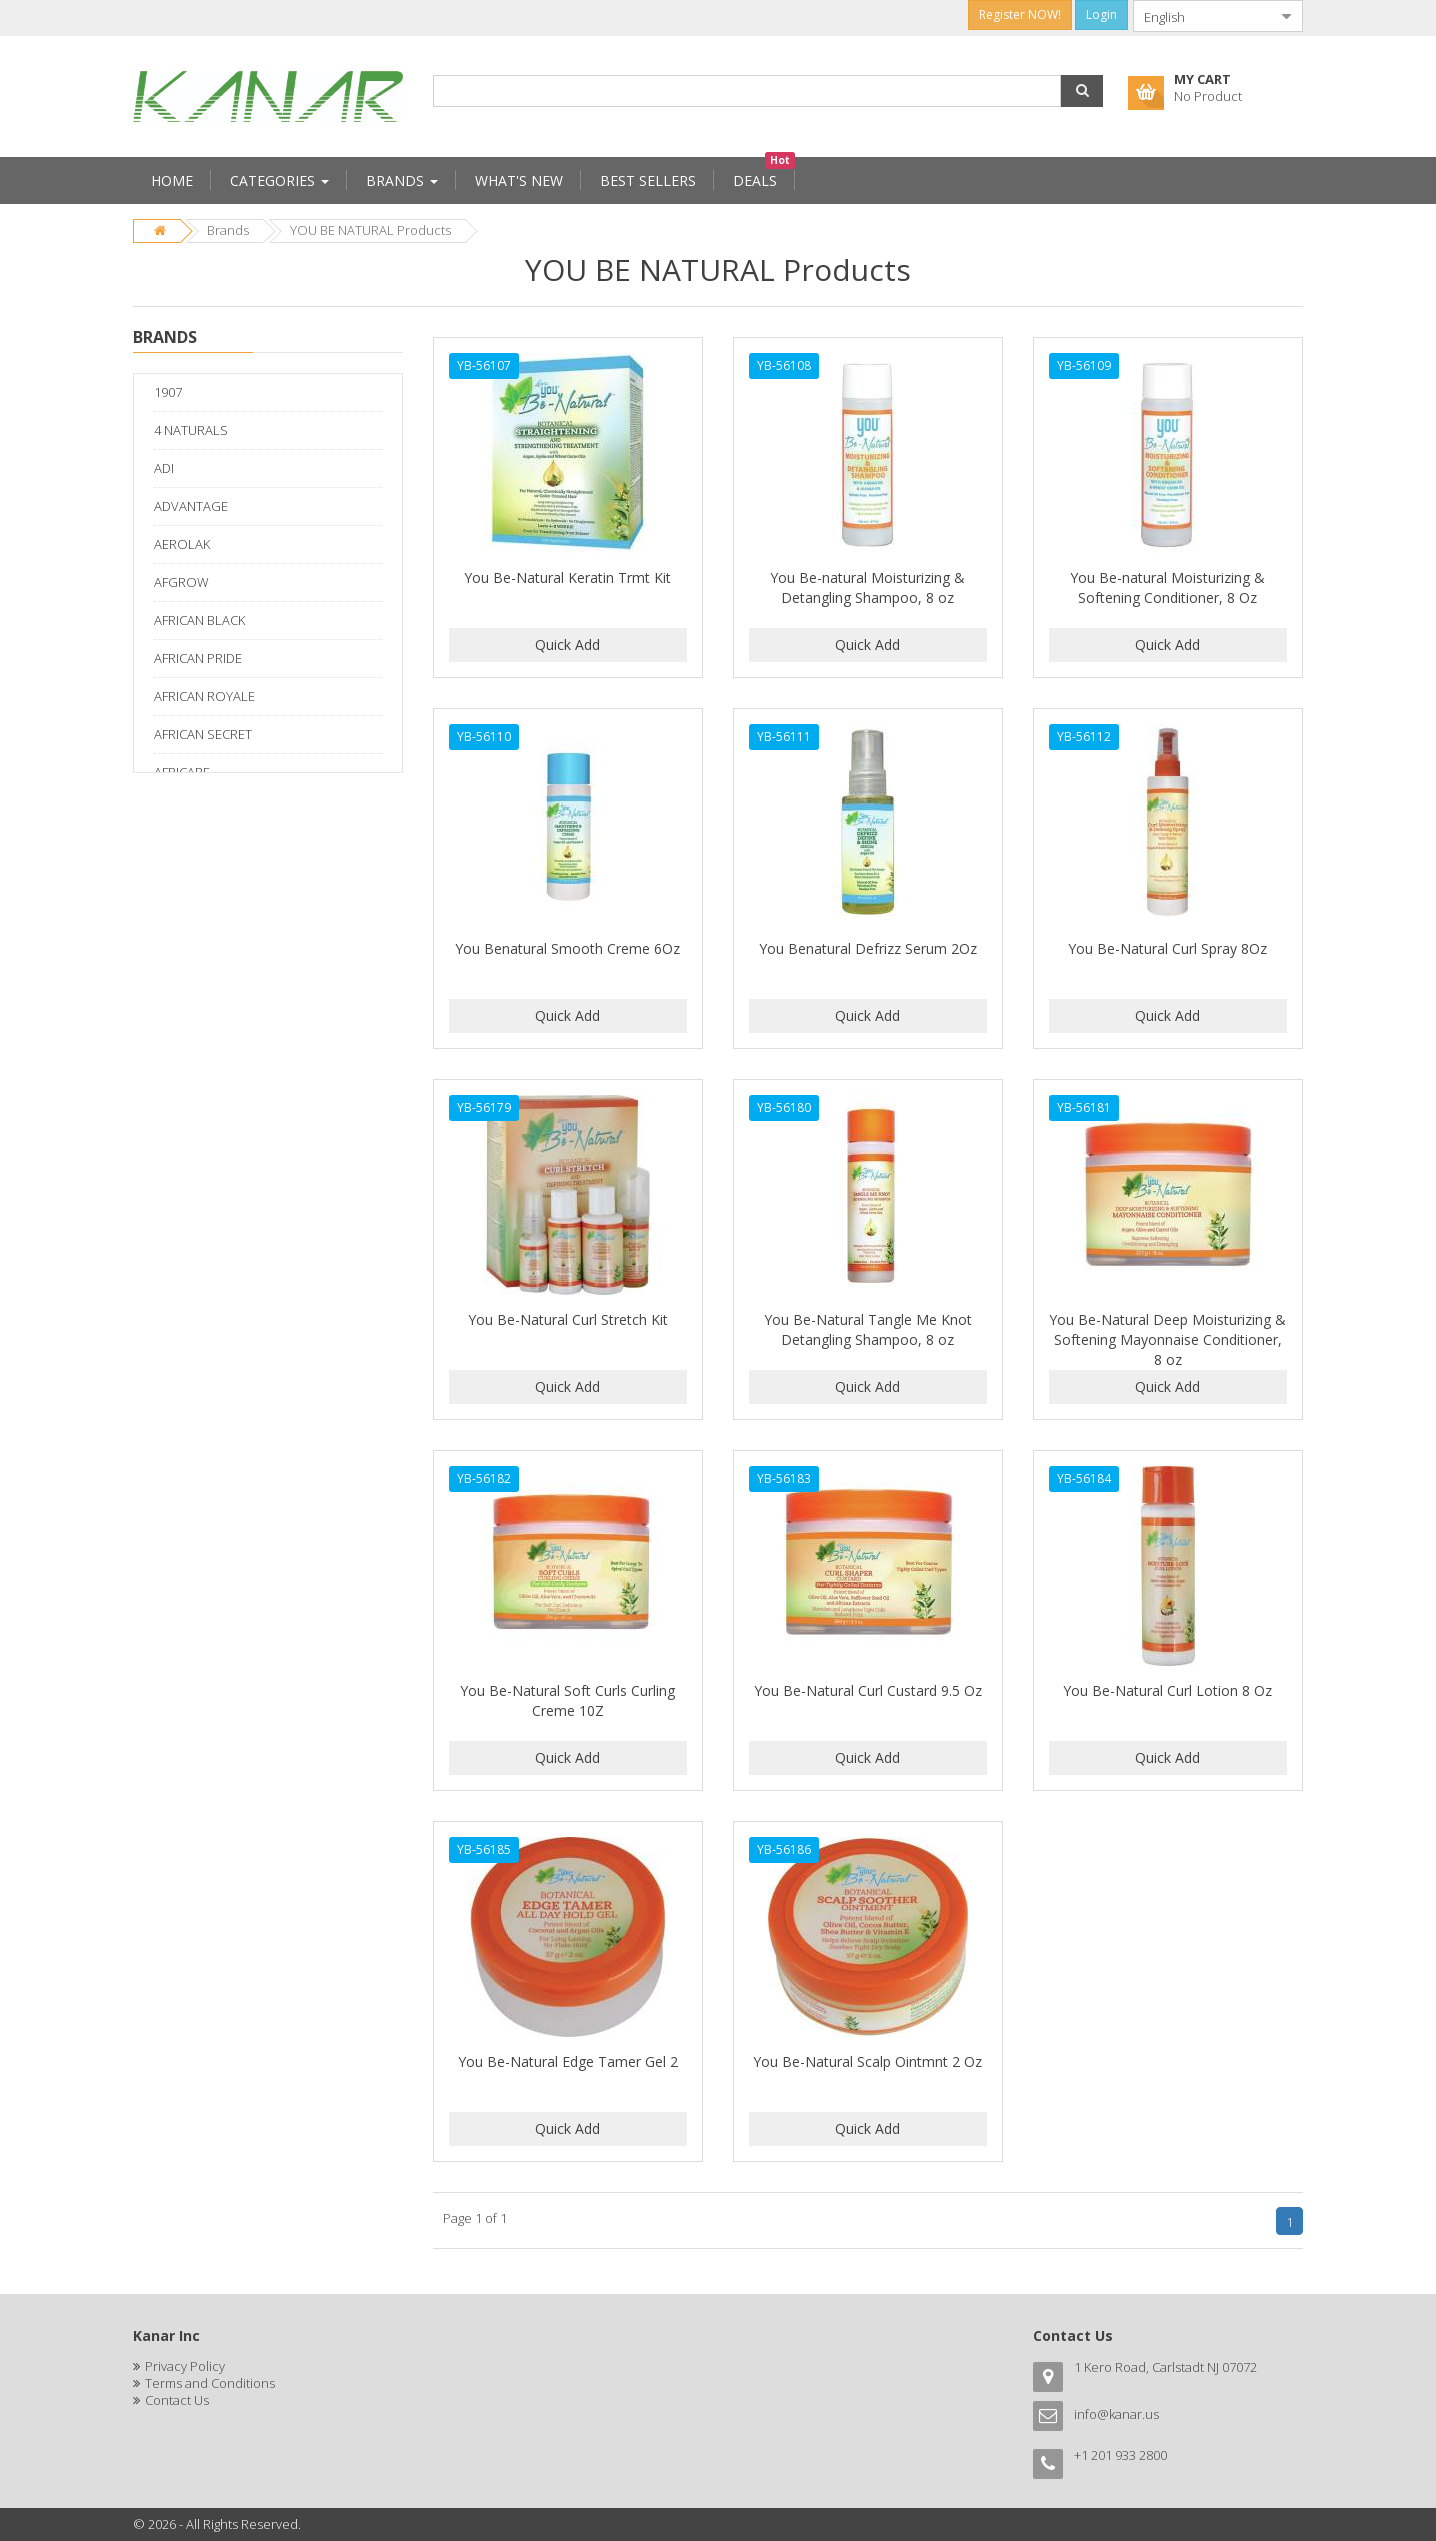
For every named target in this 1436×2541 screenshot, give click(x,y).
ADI (164, 468)
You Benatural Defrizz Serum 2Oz (868, 948)
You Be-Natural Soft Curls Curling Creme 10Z (567, 1700)
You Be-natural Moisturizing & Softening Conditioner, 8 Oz (1167, 587)
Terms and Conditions (210, 2383)
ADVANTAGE (191, 506)
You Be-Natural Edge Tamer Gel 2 (568, 2061)
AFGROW (181, 582)
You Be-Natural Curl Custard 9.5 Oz (868, 1690)
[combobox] (1202, 16)
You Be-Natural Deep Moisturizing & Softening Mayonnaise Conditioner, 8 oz (1167, 1339)
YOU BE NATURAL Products (370, 230)
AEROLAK (182, 544)
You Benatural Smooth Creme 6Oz (567, 948)
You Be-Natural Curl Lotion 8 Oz (1167, 1690)
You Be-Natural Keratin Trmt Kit (567, 577)
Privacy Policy (185, 2366)
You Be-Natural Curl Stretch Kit (568, 1319)
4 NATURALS (191, 430)
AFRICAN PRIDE (198, 658)
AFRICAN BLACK (199, 620)
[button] (1082, 91)
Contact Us (177, 2400)
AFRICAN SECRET (203, 734)
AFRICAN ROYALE (204, 696)
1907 (168, 392)
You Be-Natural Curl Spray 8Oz (1167, 948)
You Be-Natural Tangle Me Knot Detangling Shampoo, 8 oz (868, 1329)
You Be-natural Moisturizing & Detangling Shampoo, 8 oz (867, 587)
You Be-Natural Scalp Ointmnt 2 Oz (867, 2061)
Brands (228, 230)
